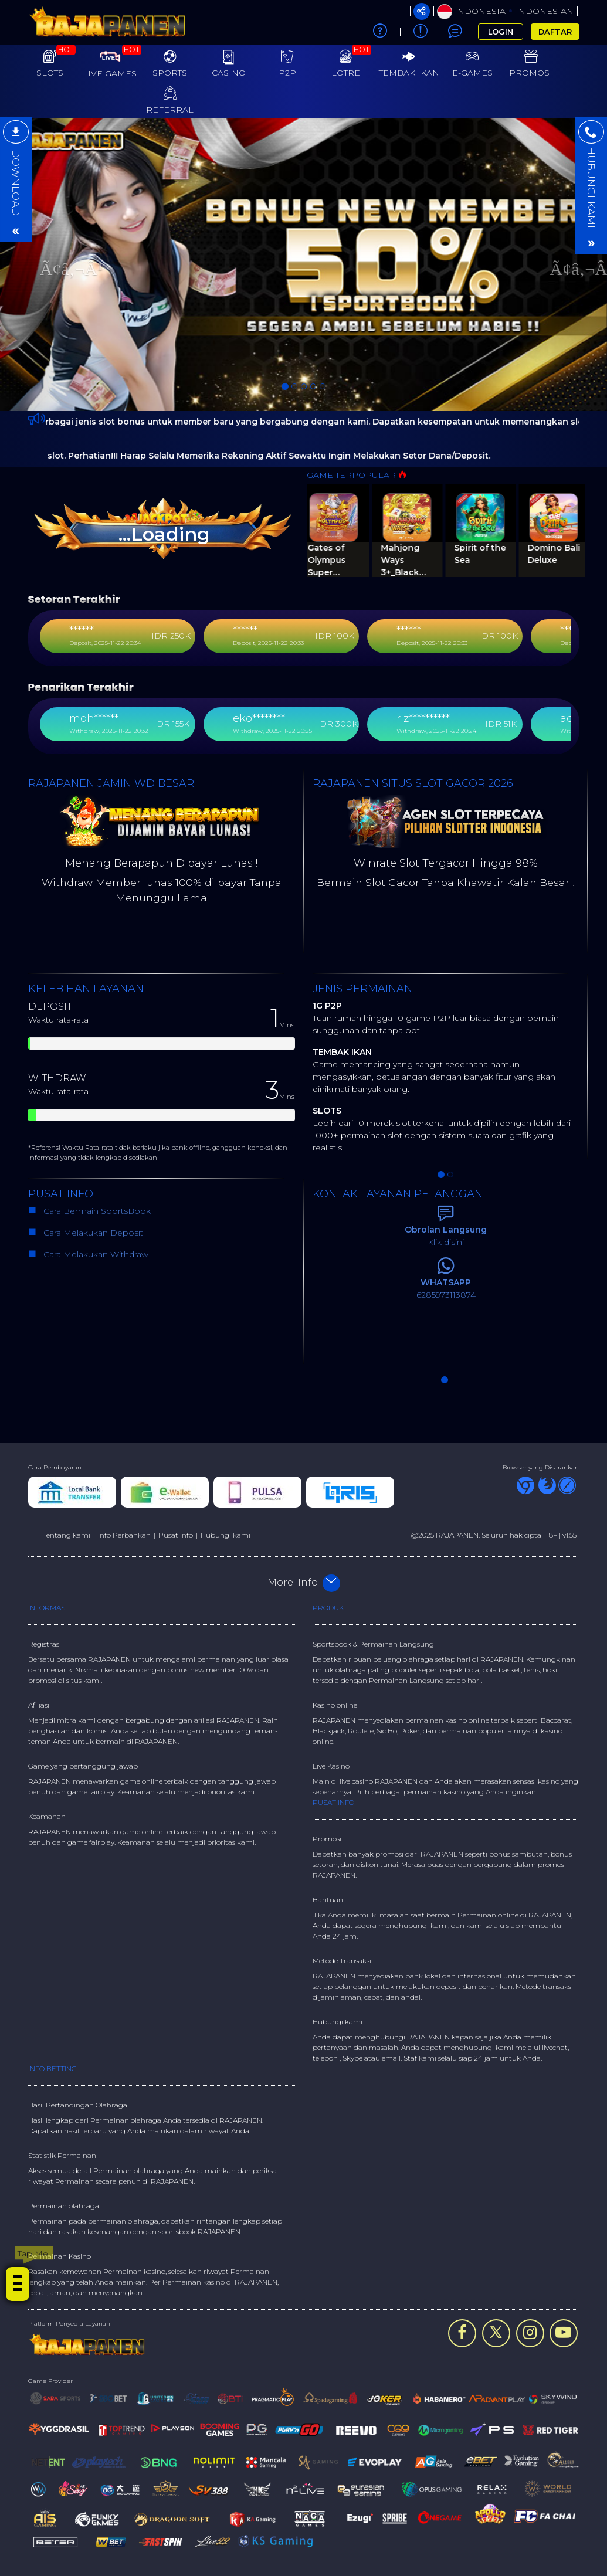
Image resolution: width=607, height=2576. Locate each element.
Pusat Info (175, 1534)
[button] (45, 264)
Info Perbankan (124, 1534)
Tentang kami (66, 1534)
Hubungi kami (225, 1534)
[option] (303, 264)
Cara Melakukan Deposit (92, 1232)
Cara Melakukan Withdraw (93, 1254)
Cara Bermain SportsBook (91, 1211)
